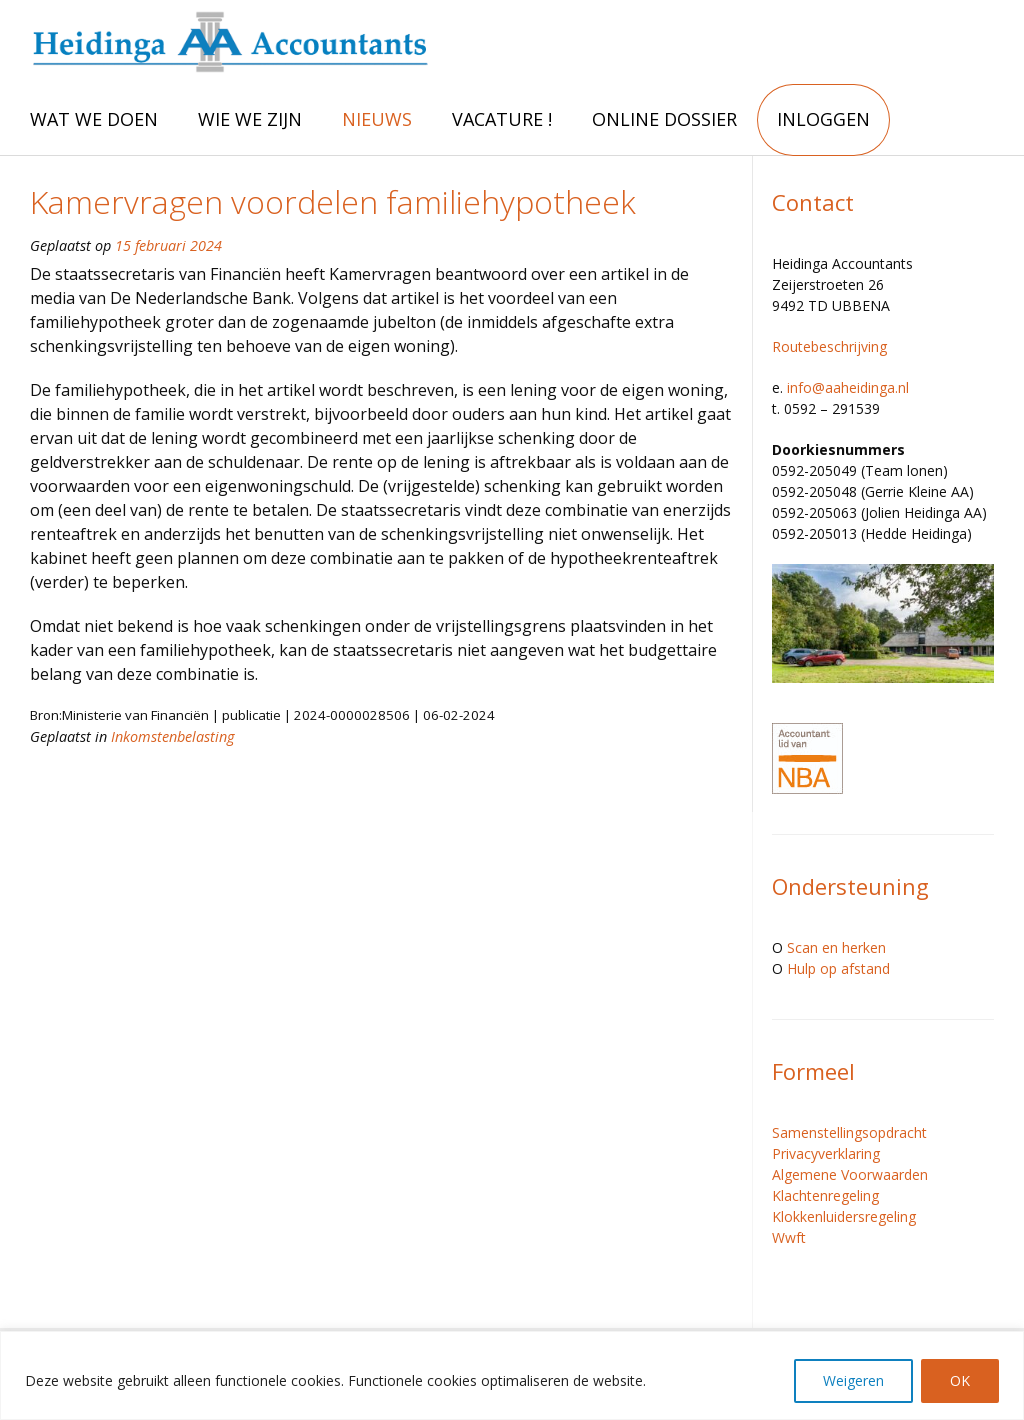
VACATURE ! (502, 119)
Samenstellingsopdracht (849, 1132)
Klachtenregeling (825, 1195)
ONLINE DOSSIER (664, 119)
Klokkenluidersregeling (844, 1216)
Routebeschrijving (829, 346)
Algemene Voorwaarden (850, 1174)
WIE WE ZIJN (250, 119)
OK (960, 1380)
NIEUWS (377, 119)
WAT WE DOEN (94, 119)
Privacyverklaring (826, 1153)
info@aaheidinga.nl (848, 387)
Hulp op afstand (838, 968)
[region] (512, 1375)
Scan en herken (836, 947)
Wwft (789, 1237)
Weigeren (853, 1380)
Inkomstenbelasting (172, 736)
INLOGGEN (823, 119)
